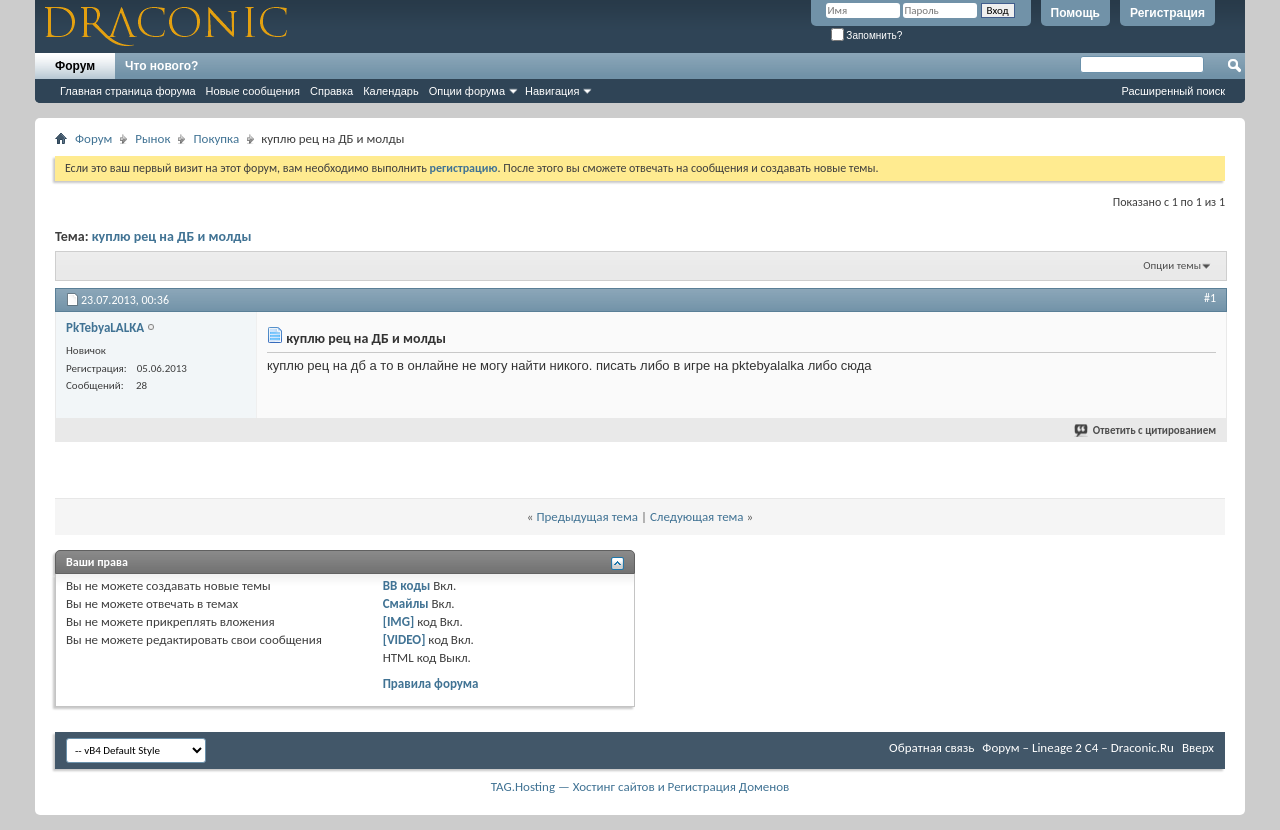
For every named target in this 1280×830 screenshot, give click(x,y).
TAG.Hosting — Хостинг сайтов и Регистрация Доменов (640, 786)
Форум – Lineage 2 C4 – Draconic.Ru (1078, 747)
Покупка (216, 138)
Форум (75, 66)
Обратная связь (931, 747)
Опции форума (467, 91)
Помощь (1075, 13)
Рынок (152, 138)
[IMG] (399, 621)
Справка (331, 91)
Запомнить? (867, 35)
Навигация (552, 91)
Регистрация (1167, 13)
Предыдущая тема (587, 516)
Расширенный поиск (1173, 91)
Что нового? (161, 66)
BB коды (407, 585)
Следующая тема (697, 516)
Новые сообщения (253, 91)
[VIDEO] (404, 639)
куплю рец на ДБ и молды (172, 236)
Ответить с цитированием (1146, 430)
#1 (1210, 298)
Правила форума (431, 683)
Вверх (1198, 747)
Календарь (391, 91)
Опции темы (1172, 265)
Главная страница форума (128, 91)
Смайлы (406, 603)
